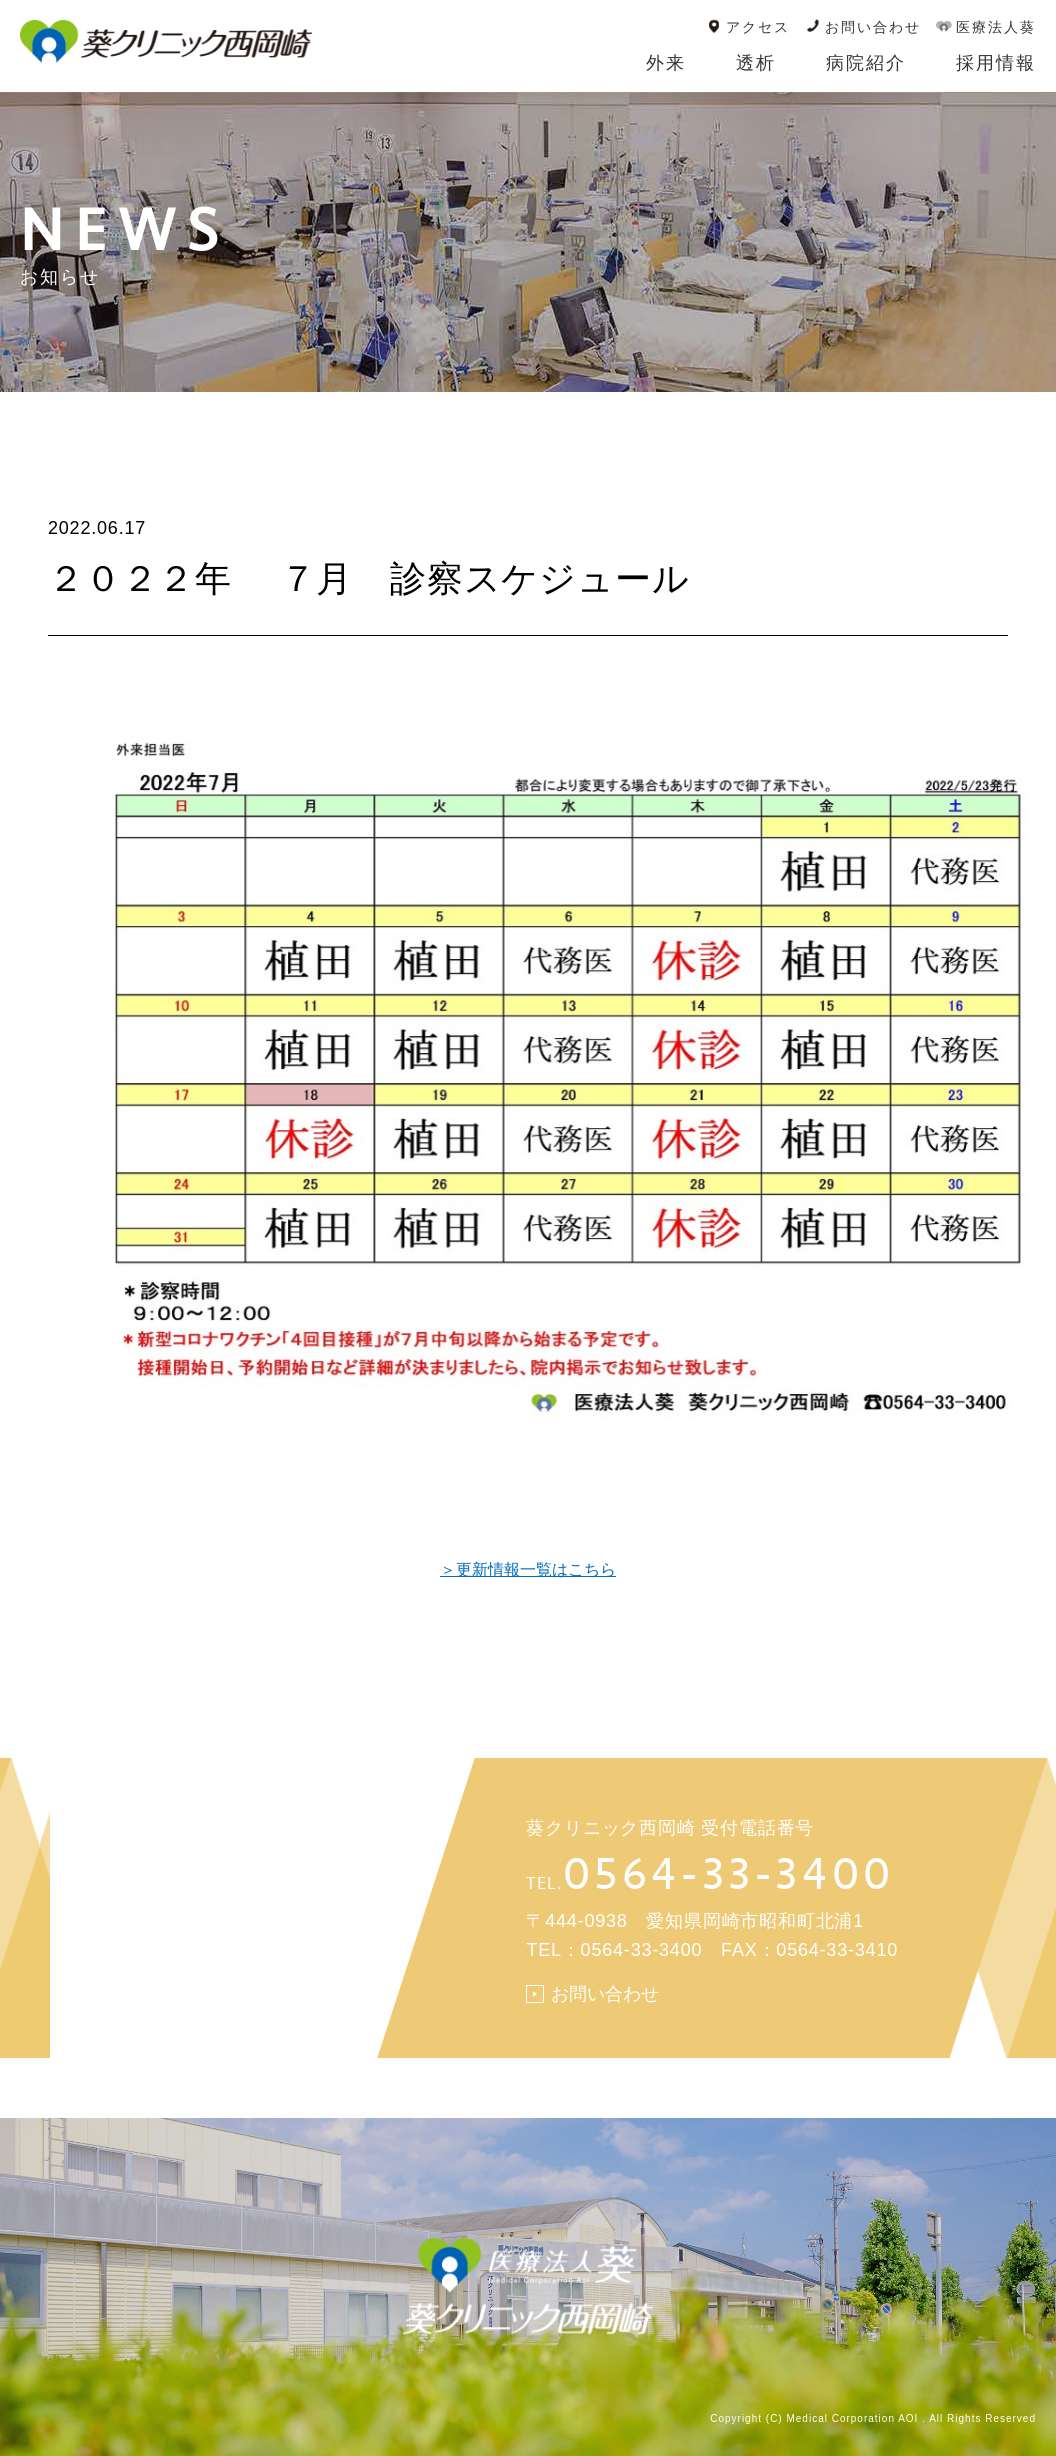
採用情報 (996, 63)
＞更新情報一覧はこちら (528, 1569)
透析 (756, 63)
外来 (666, 63)
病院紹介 (866, 63)
